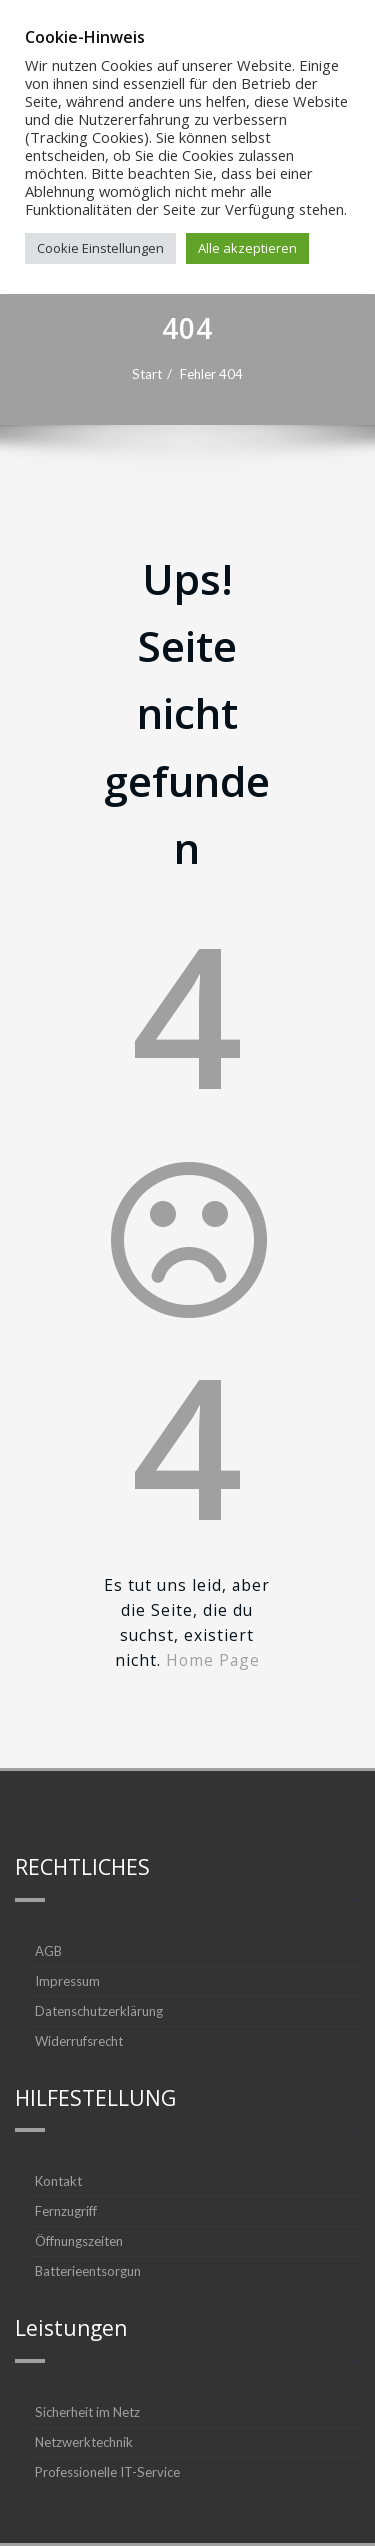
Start (270, 374)
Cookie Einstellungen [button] (100, 248)
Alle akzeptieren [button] (247, 248)
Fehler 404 (334, 374)
